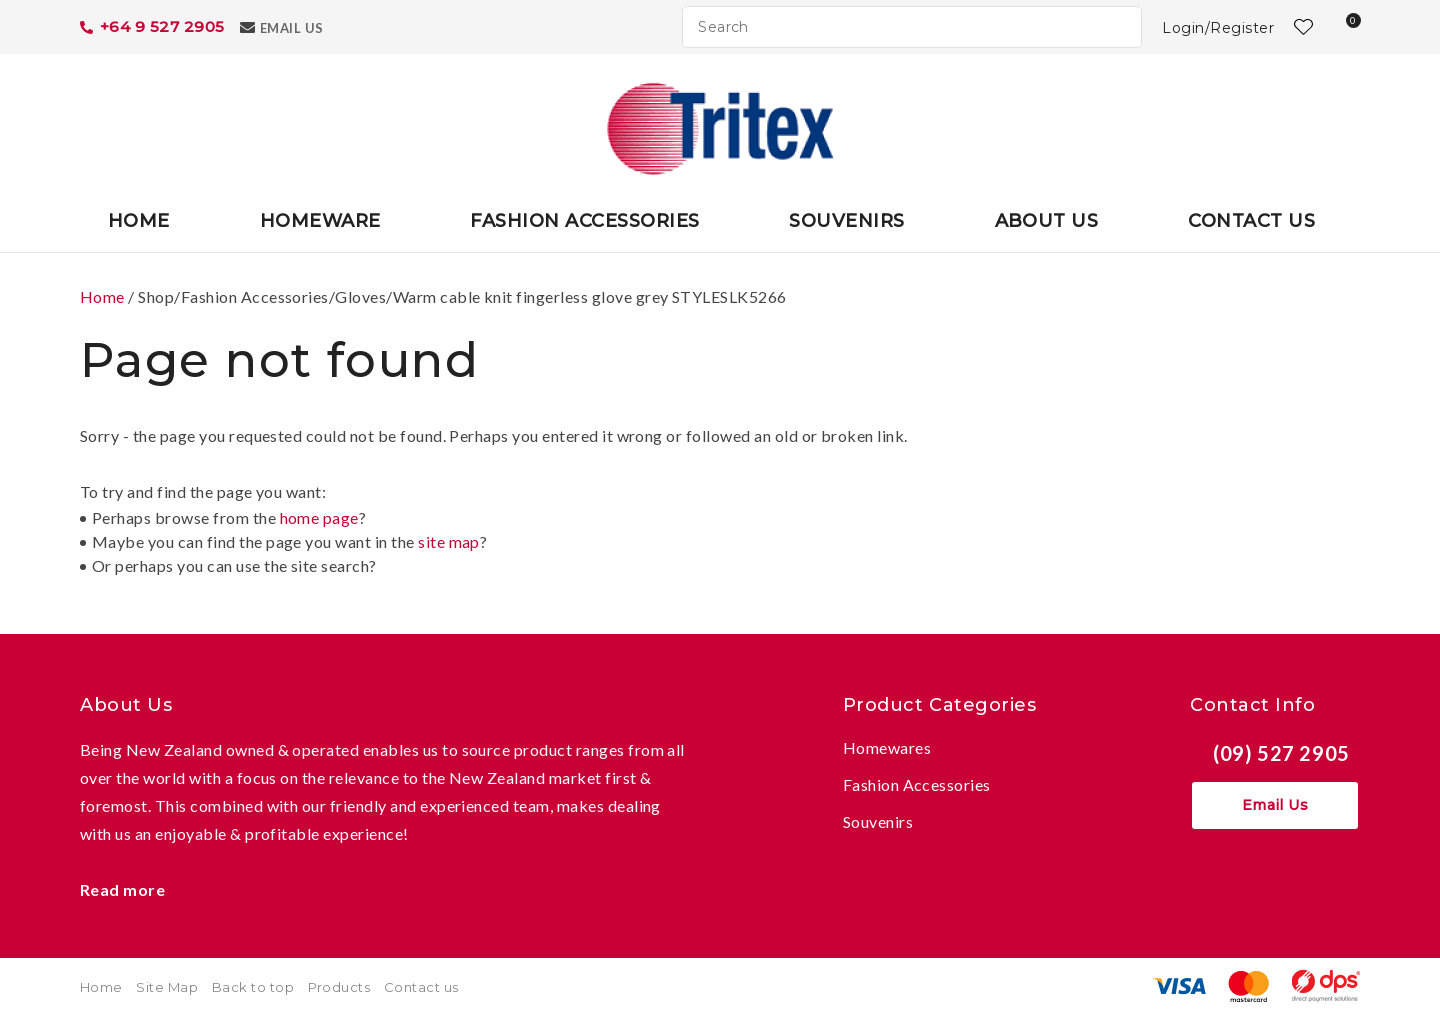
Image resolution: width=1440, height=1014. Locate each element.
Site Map (167, 987)
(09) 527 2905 (1281, 753)
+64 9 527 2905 (162, 26)
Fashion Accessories (584, 221)
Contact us (421, 987)
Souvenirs (846, 221)
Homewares (887, 747)
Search (1118, 27)
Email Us (292, 28)
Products (339, 987)
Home (139, 221)
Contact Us (1251, 221)
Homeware (320, 221)
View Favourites (1301, 27)
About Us (1047, 221)
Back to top (253, 987)
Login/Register (1218, 28)
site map (449, 541)
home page (319, 517)
